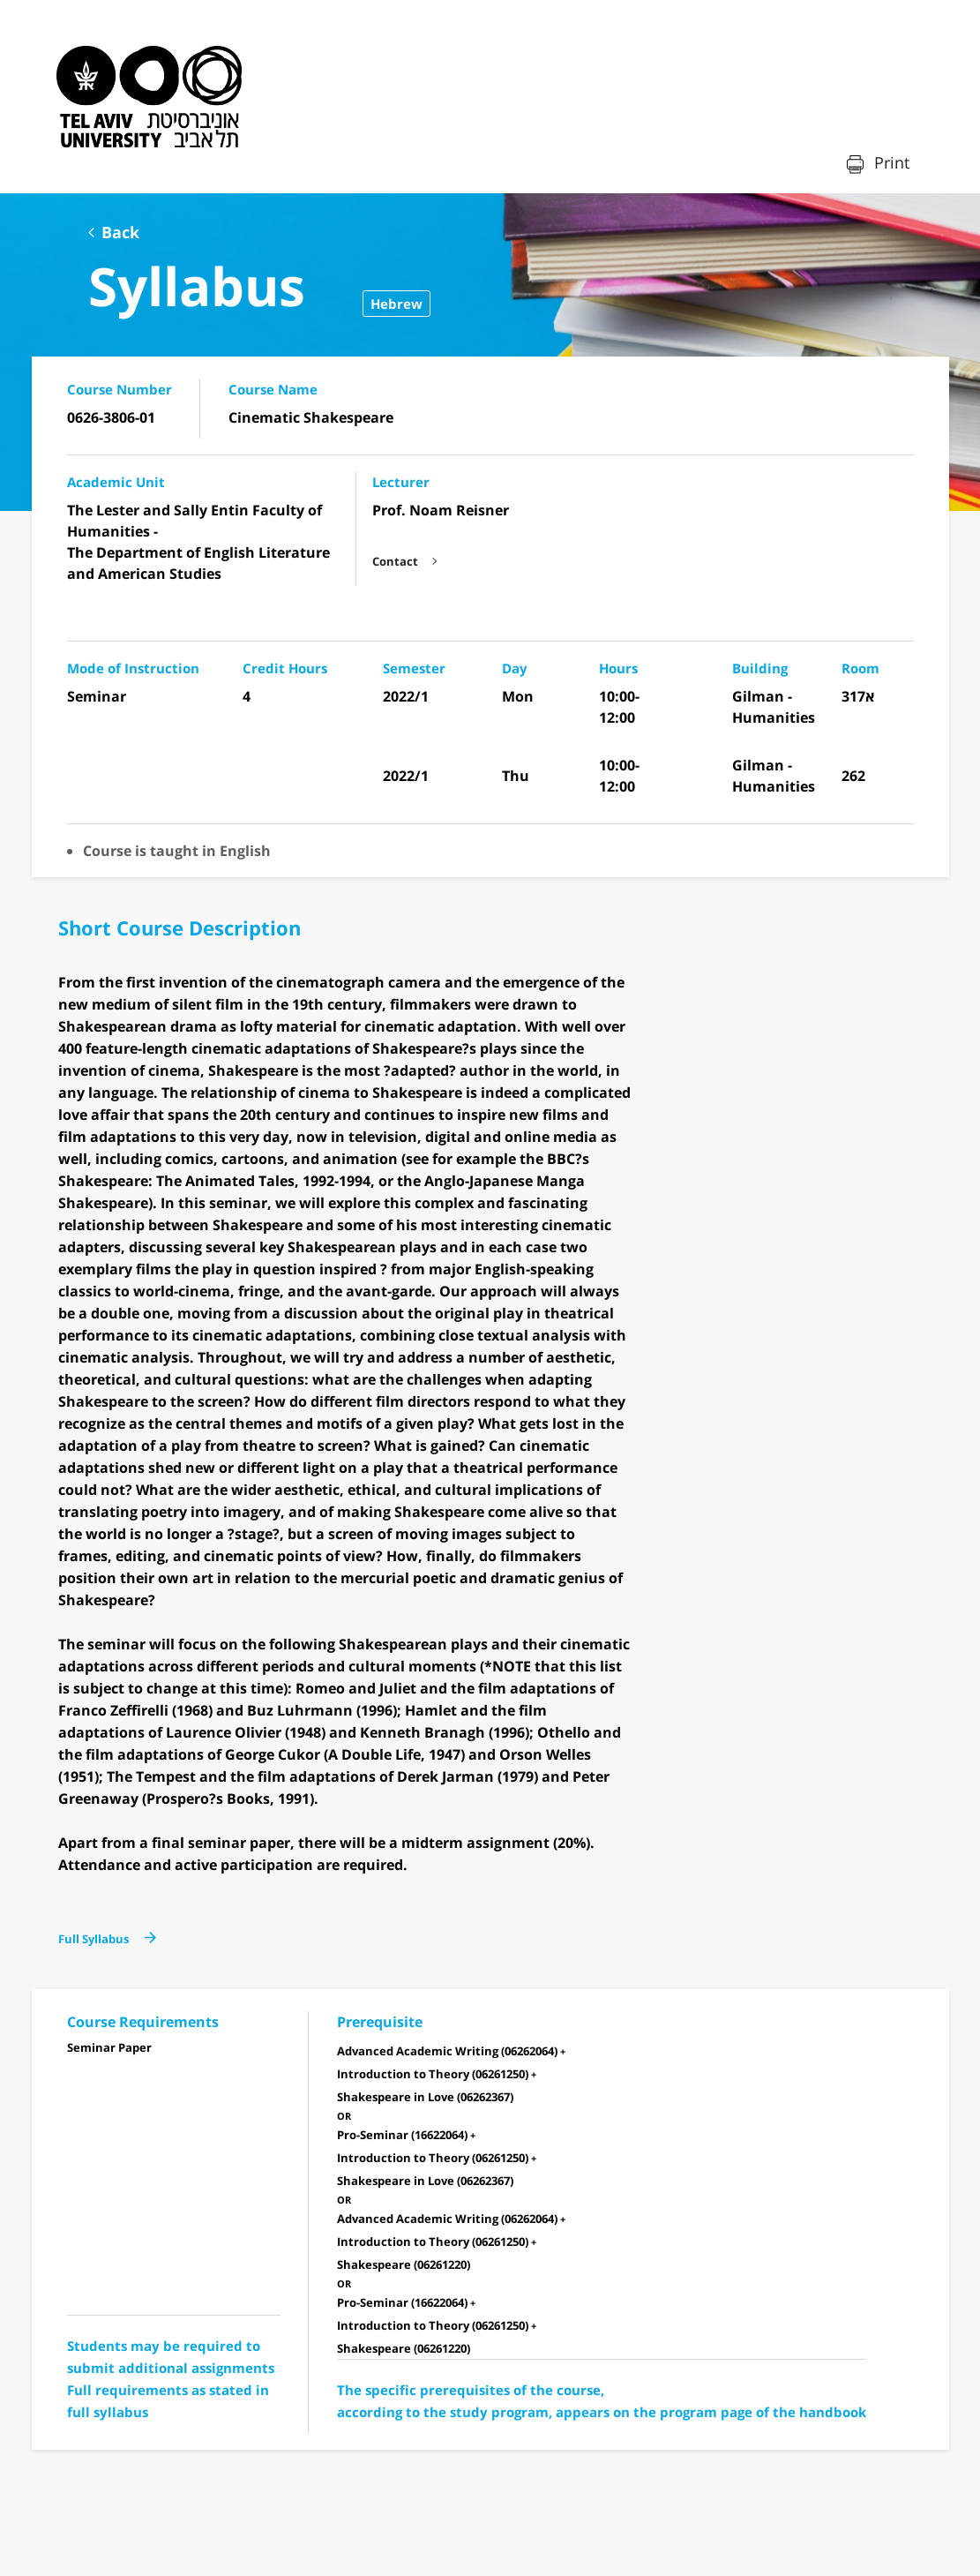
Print (889, 162)
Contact (395, 561)
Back (120, 232)
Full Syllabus (93, 1939)
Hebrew (396, 303)
